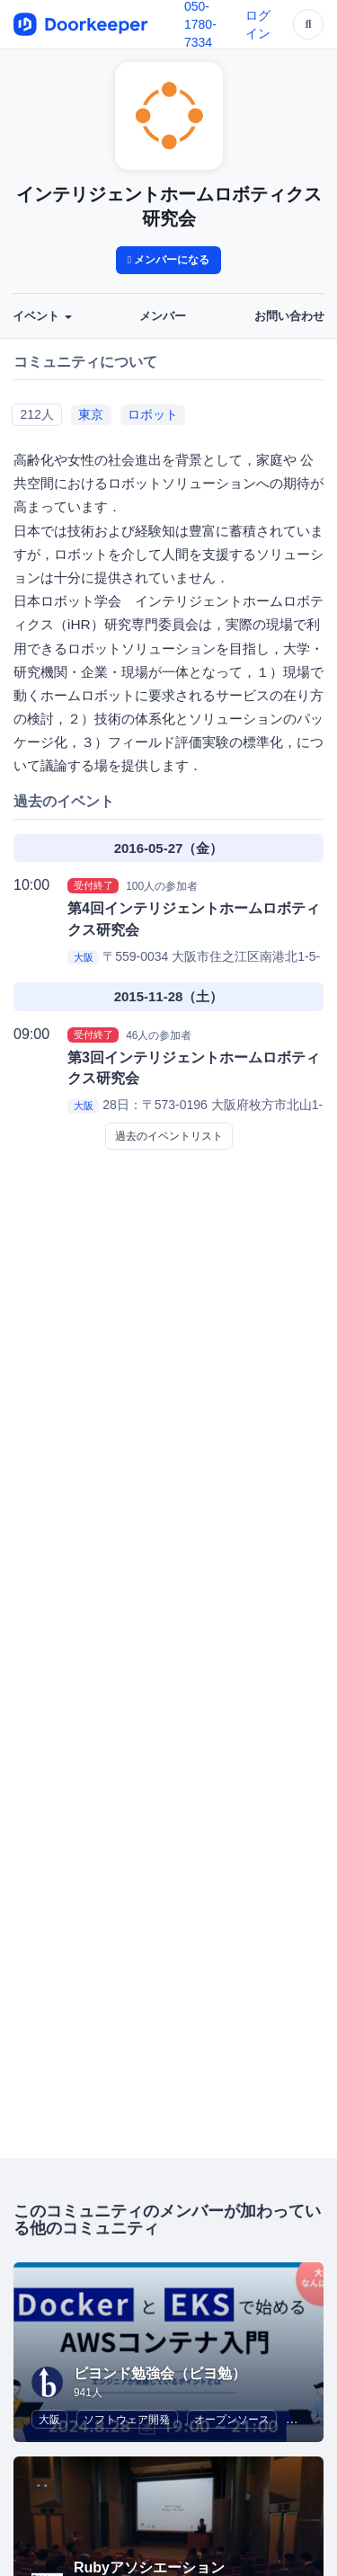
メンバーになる (169, 259)
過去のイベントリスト (169, 1136)
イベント (42, 316)
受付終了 (93, 885)
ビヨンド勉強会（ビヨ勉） (160, 2373)
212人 (36, 414)
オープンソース (232, 2419)
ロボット (153, 414)
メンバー (162, 316)
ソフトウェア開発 (127, 2419)
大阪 (83, 957)
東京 (90, 414)
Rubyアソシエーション (149, 2567)
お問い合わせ (289, 316)
